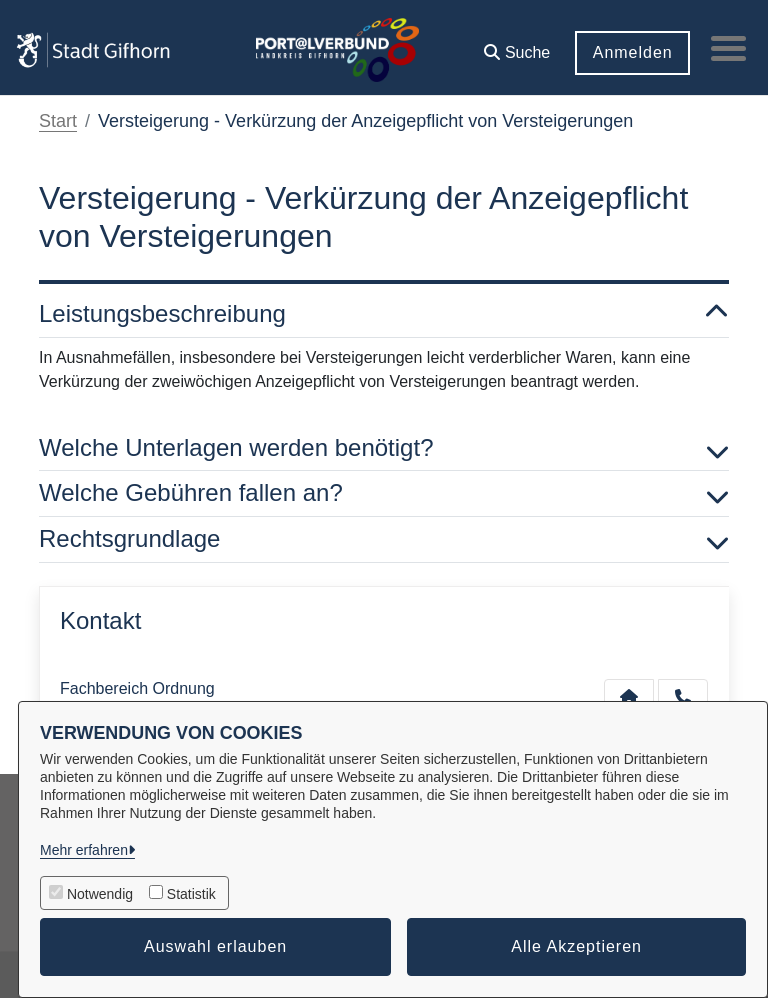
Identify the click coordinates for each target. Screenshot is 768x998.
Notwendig (100, 894)
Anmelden (627, 52)
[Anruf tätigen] (683, 697)
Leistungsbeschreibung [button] (384, 314)
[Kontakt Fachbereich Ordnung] (629, 697)
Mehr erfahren (84, 850)
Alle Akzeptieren (576, 946)
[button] (512, 45)
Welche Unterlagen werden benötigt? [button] (384, 448)
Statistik (191, 894)
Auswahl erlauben (215, 946)
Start (58, 121)
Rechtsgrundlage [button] (384, 539)
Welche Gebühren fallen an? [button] (384, 493)
